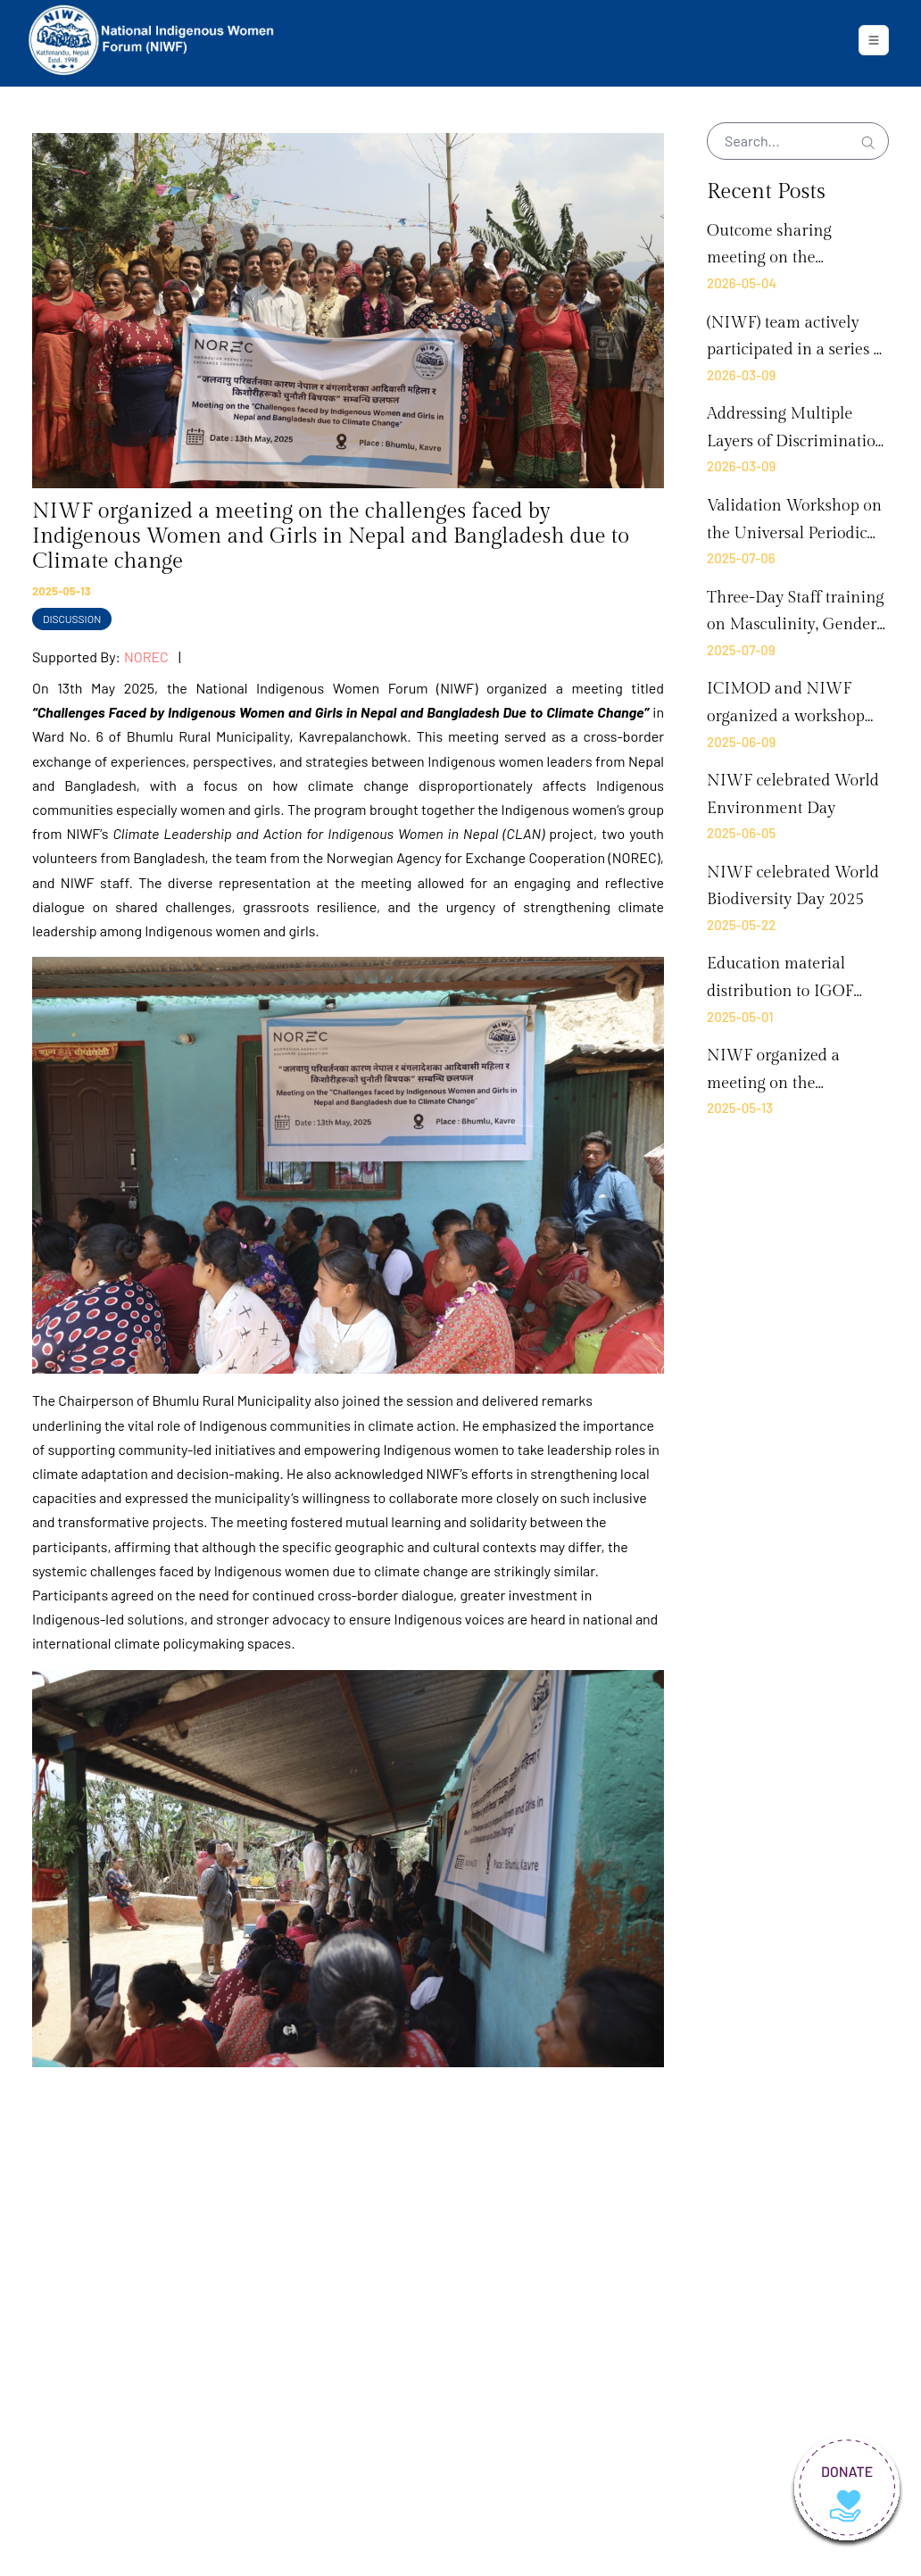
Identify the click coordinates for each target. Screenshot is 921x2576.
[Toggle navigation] (874, 40)
